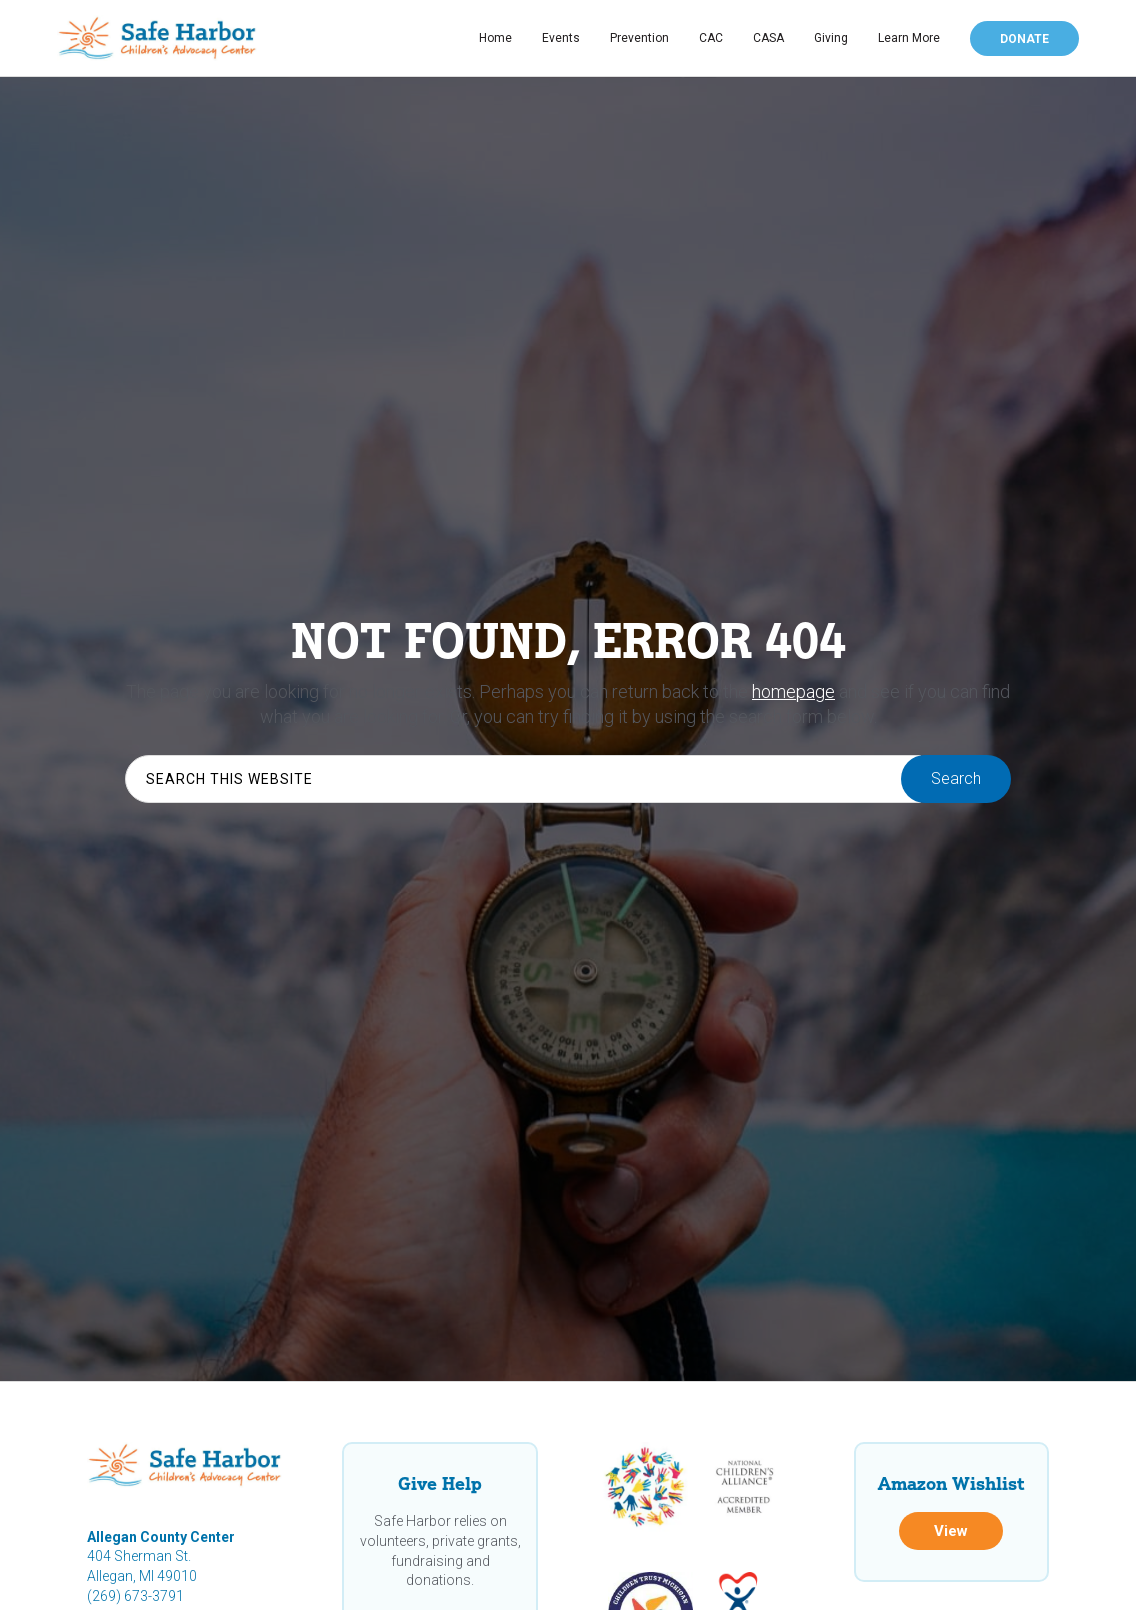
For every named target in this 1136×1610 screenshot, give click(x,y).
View (951, 1531)
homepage (793, 691)
